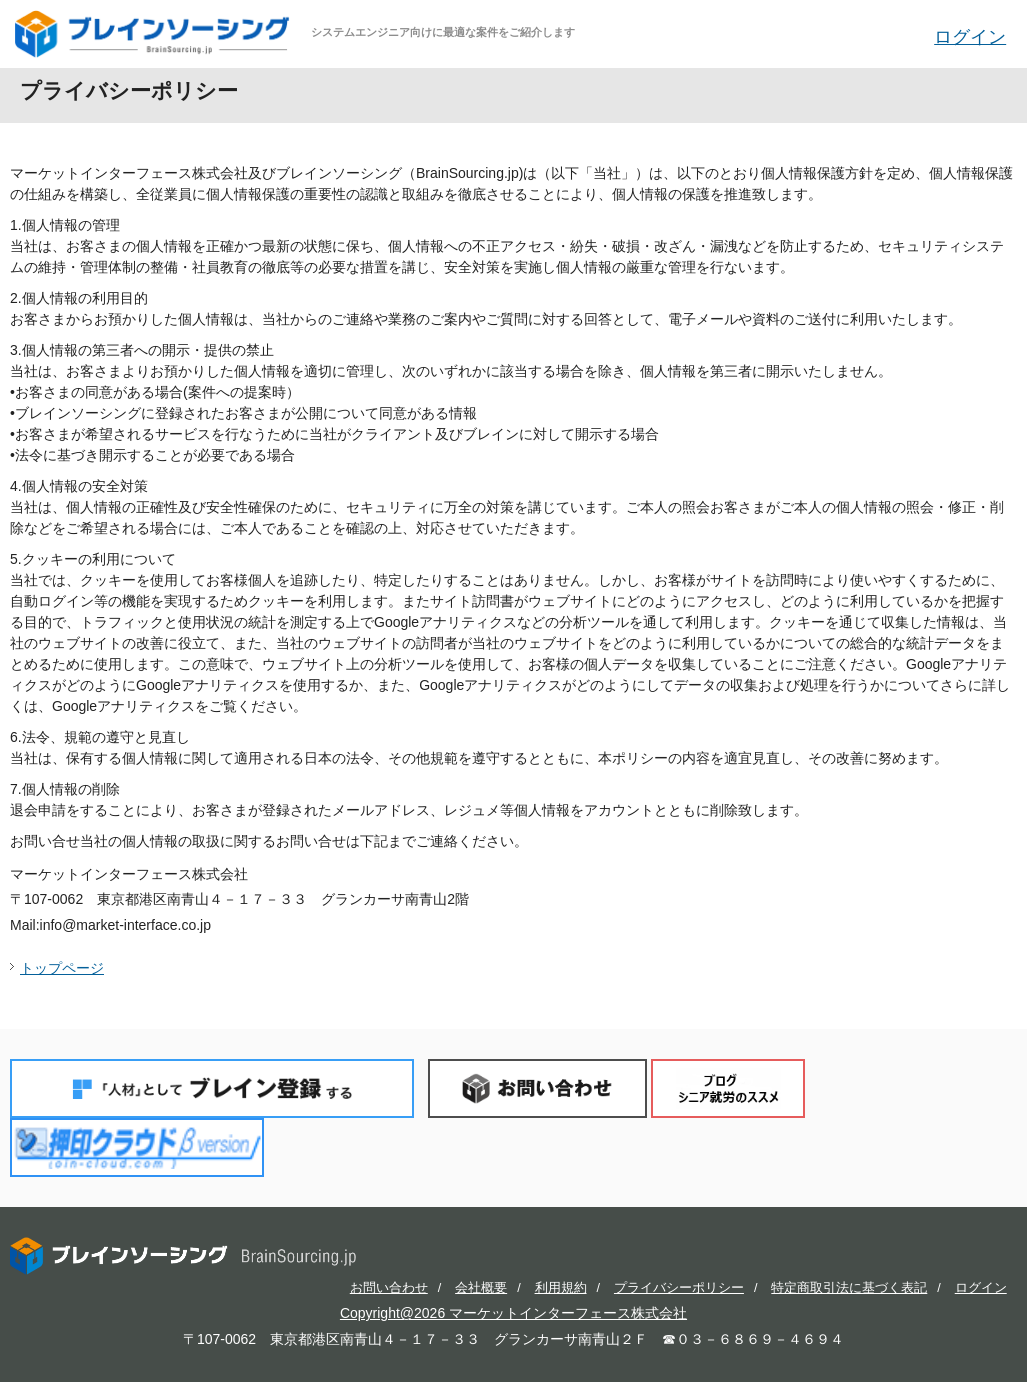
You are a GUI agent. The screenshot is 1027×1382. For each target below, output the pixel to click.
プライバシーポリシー (679, 1288)
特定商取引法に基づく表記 (849, 1288)
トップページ (62, 968)
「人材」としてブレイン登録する (212, 1088)
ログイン (970, 37)
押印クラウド (137, 1147)
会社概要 (481, 1288)
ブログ (728, 1088)
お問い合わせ (537, 1088)
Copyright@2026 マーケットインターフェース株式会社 (513, 1313)
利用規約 (561, 1288)
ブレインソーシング (154, 34)
